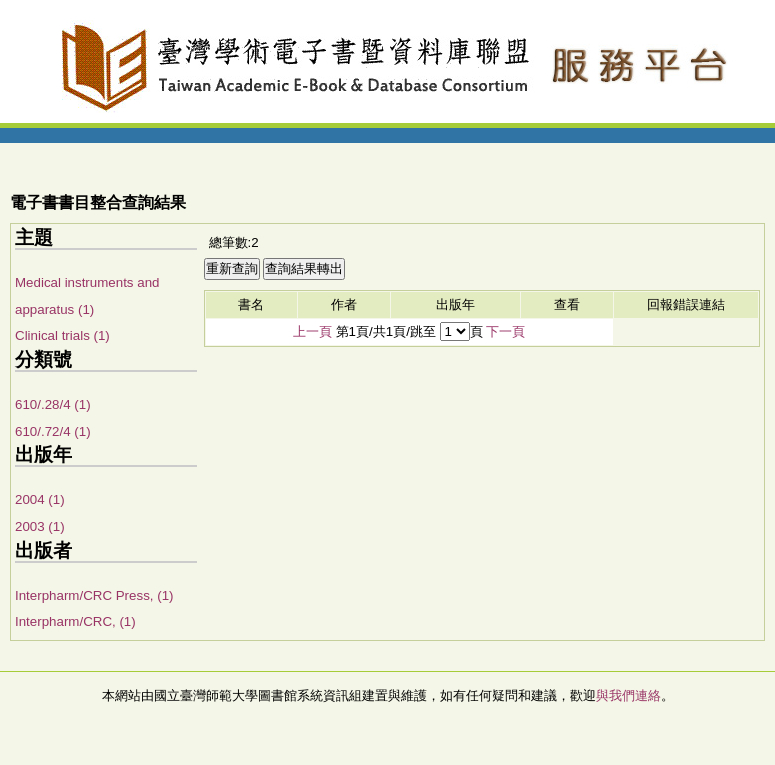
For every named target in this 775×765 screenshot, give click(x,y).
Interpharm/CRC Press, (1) (94, 595)
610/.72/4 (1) (53, 431)
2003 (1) (40, 526)
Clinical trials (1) (62, 335)
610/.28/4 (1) (53, 404)
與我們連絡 (628, 695)
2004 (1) (40, 499)
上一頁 (312, 331)
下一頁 (505, 331)
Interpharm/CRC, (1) (75, 621)
